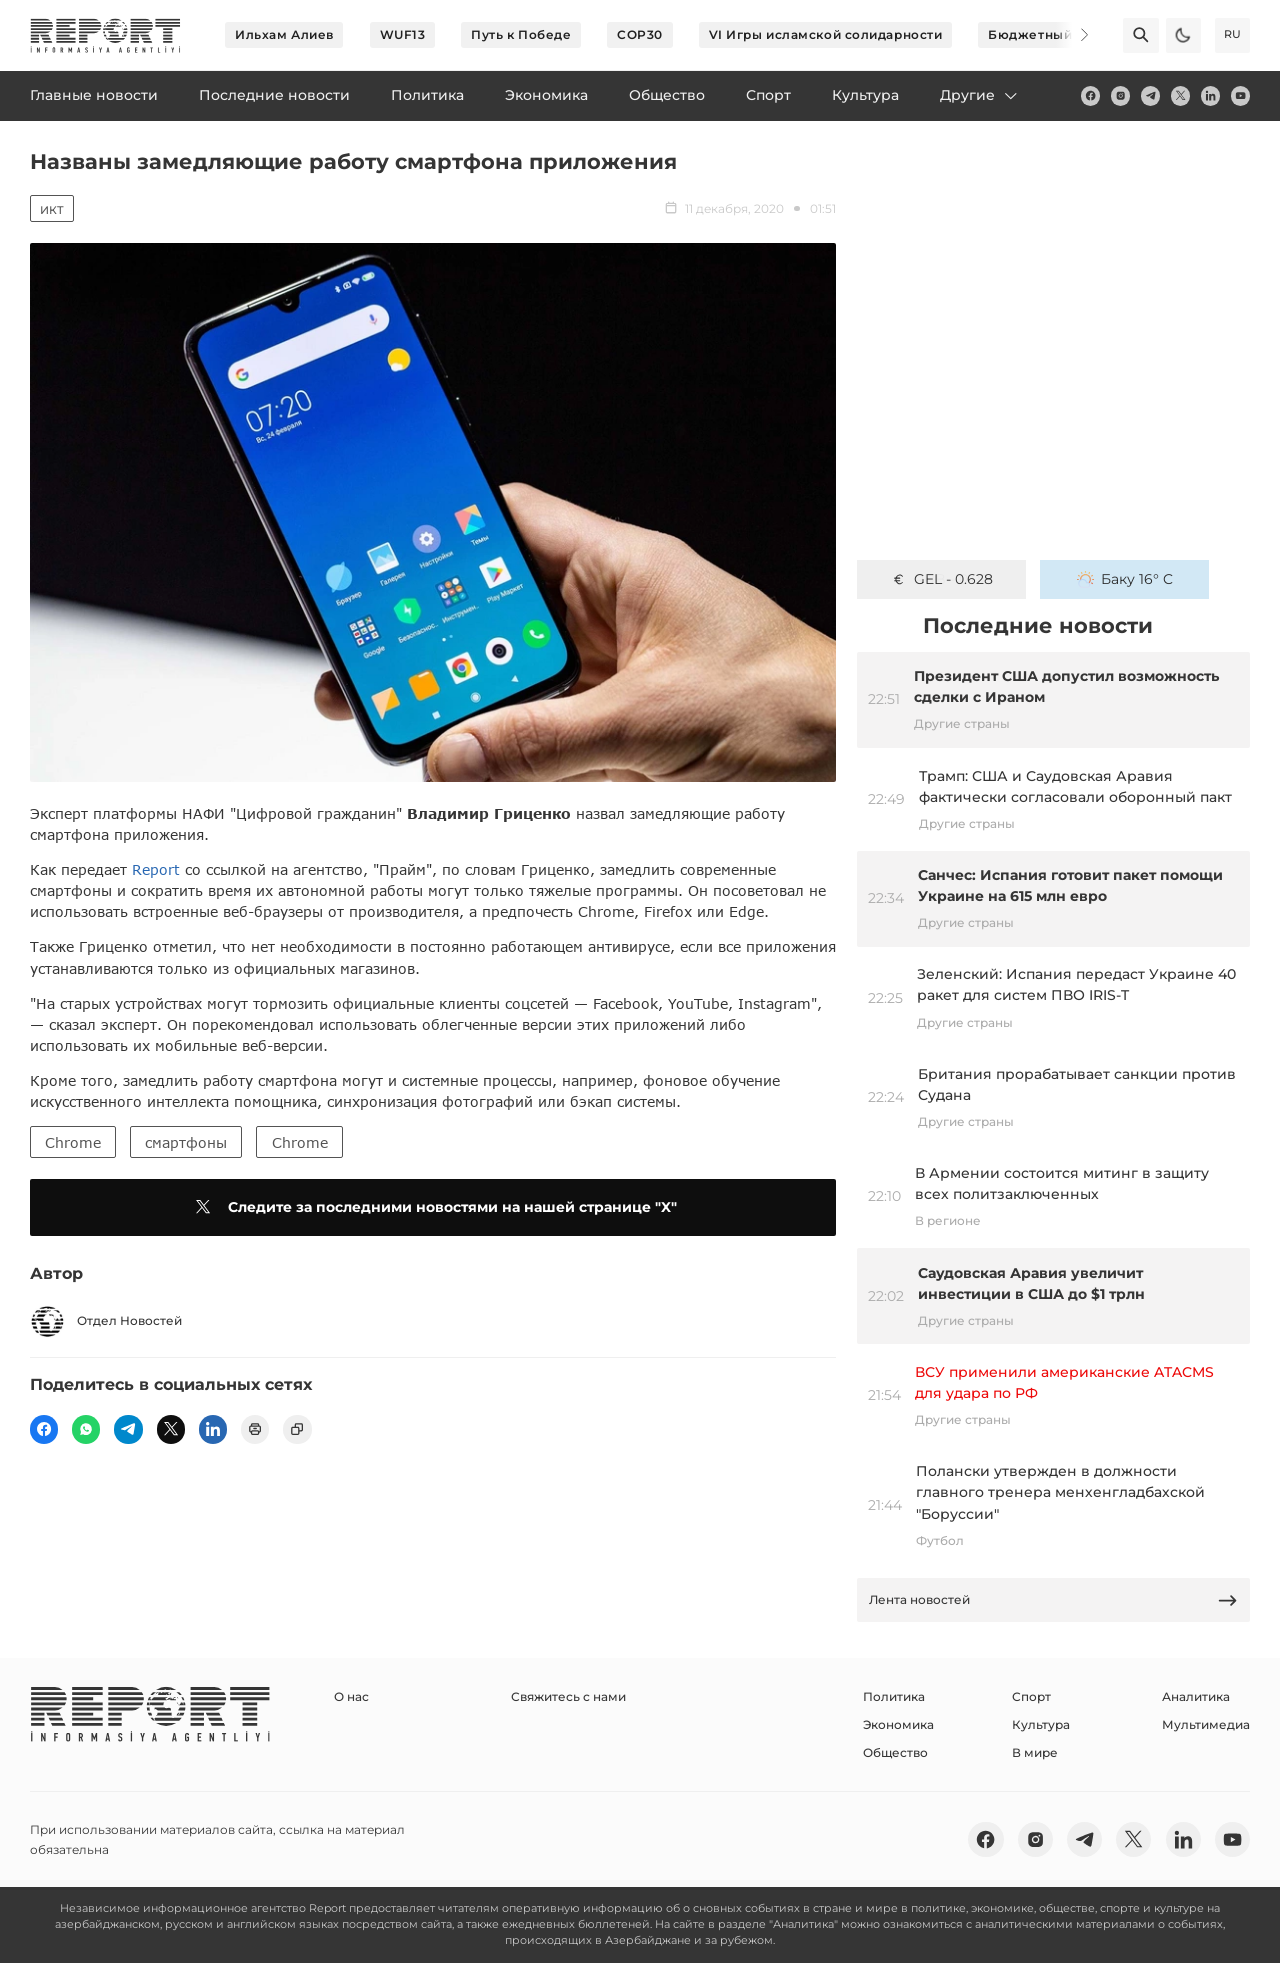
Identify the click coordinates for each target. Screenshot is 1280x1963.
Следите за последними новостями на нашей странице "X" (433, 1207)
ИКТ (52, 210)
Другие (980, 95)
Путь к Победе (521, 34)
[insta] (1120, 95)
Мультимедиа (1206, 1724)
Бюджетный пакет (1051, 34)
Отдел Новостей (106, 1321)
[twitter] (1180, 95)
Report (156, 869)
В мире (1035, 1752)
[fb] (1090, 95)
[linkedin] (1210, 95)
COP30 (640, 34)
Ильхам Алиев (284, 34)
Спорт (1031, 1696)
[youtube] (1240, 95)
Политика (894, 1696)
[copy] (297, 1429)
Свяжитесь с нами (568, 1696)
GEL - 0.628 (941, 579)
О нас (351, 1696)
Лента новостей (1054, 1600)
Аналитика (1196, 1696)
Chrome (73, 1142)
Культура (1041, 1724)
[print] (255, 1429)
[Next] (1072, 35)
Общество (895, 1752)
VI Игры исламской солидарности (826, 34)
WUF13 (403, 34)
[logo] (105, 35)
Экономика (898, 1724)
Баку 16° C (1125, 579)
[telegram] (1150, 95)
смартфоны (186, 1142)
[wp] (86, 1429)
